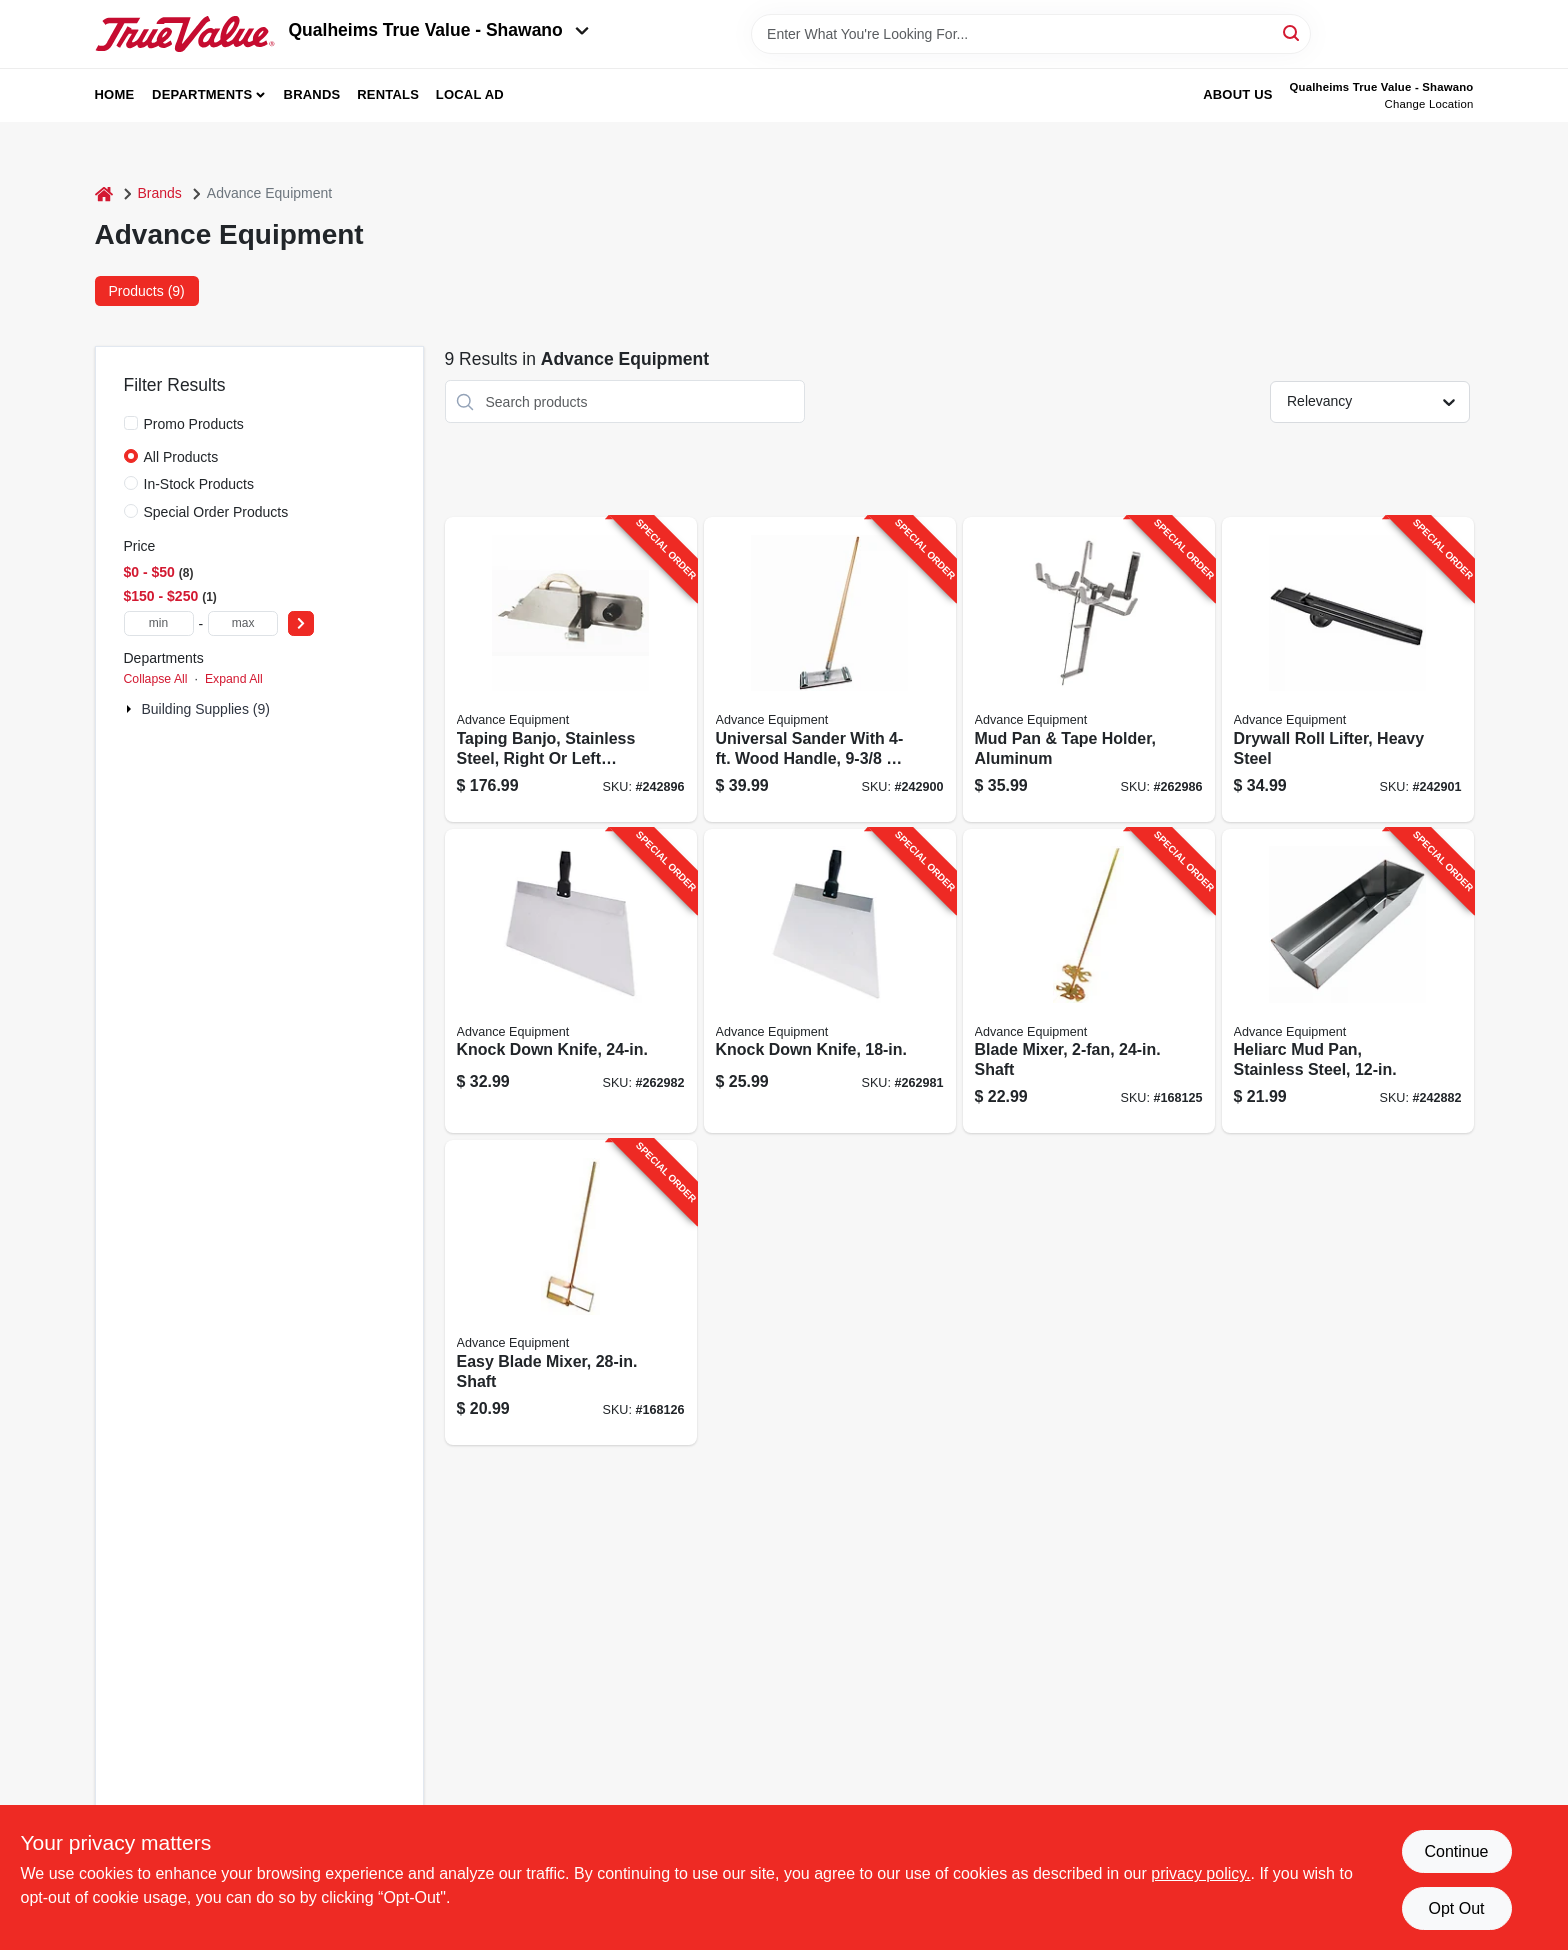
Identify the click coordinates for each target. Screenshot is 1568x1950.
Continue (1456, 1851)
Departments (202, 94)
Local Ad (470, 94)
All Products (181, 457)
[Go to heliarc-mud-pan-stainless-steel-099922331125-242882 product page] (1348, 981)
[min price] (159, 623)
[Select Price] (301, 623)
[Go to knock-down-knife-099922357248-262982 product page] (571, 981)
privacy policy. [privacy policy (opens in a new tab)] (1200, 1873)
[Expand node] (131, 709)
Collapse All (156, 679)
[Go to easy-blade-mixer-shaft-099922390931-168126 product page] (571, 1292)
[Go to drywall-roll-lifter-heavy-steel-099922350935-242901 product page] (1348, 669)
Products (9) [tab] (147, 291)
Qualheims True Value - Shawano (439, 30)
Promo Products (194, 424)
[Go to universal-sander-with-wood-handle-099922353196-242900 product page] (830, 669)
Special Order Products (216, 512)
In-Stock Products (199, 484)
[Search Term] (1031, 34)
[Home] (104, 193)
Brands (312, 94)
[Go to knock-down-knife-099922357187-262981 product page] (830, 981)
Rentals (388, 94)
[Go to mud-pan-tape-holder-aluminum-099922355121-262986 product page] (1089, 669)
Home (115, 94)
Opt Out (1456, 1908)
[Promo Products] (131, 423)
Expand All (234, 679)
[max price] (243, 623)
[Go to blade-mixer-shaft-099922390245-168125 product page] (1089, 981)
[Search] (1292, 32)
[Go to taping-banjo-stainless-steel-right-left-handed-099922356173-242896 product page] (571, 669)
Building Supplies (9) (206, 709)
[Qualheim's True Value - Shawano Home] (185, 34)
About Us (1238, 94)
